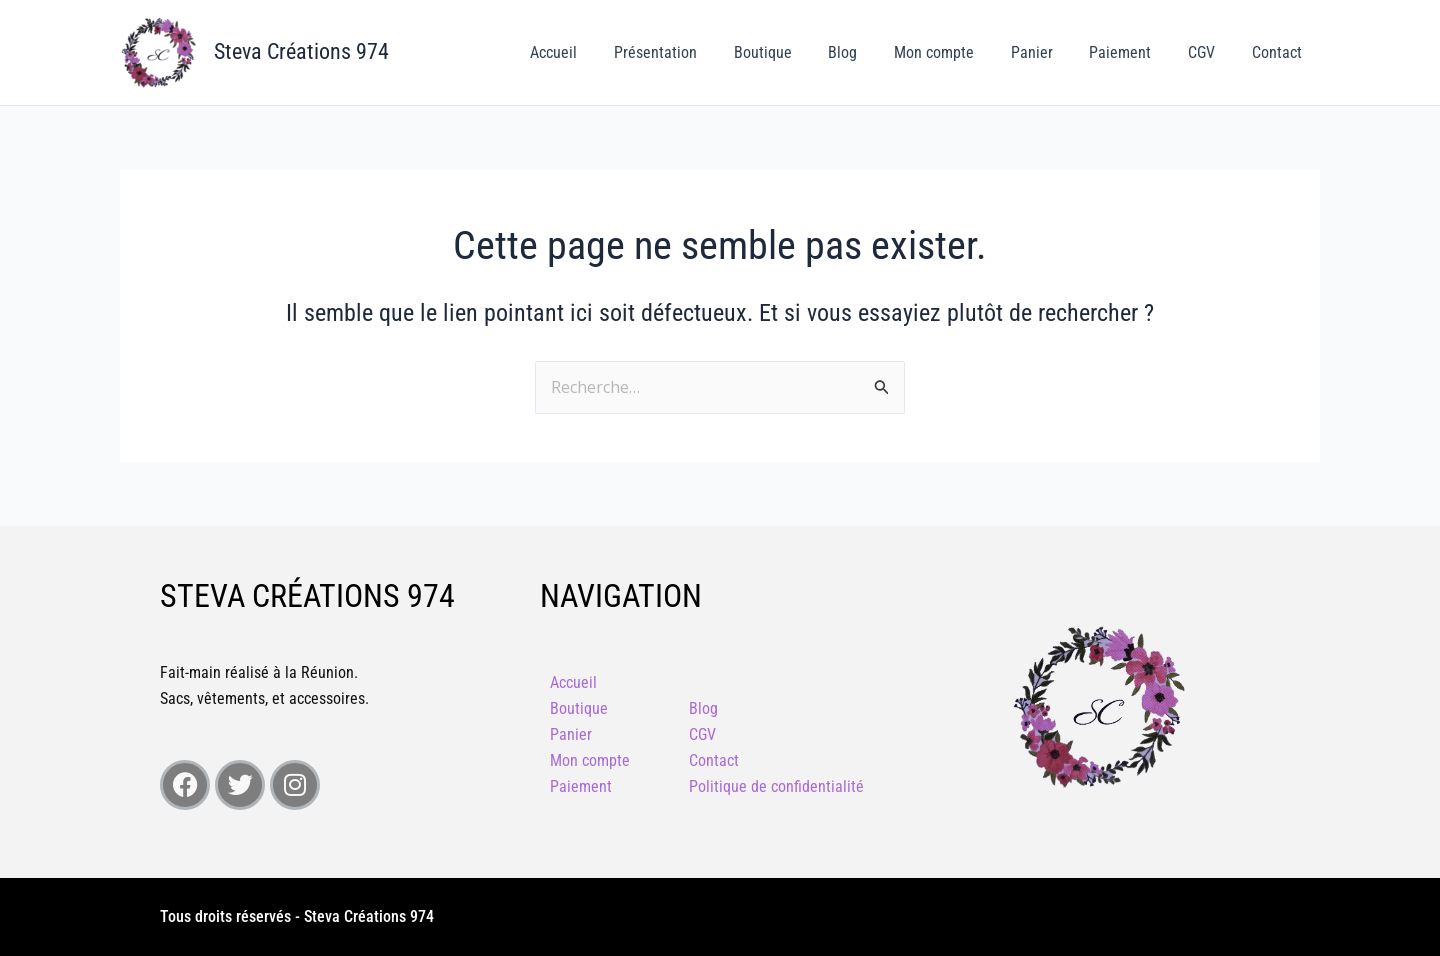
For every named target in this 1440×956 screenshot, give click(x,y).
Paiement (1132, 52)
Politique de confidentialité (776, 786)
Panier (1048, 52)
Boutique (793, 52)
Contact (1279, 52)
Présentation (690, 52)
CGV (1208, 52)
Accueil (593, 52)
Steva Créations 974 (301, 51)
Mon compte (955, 52)
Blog (868, 52)
